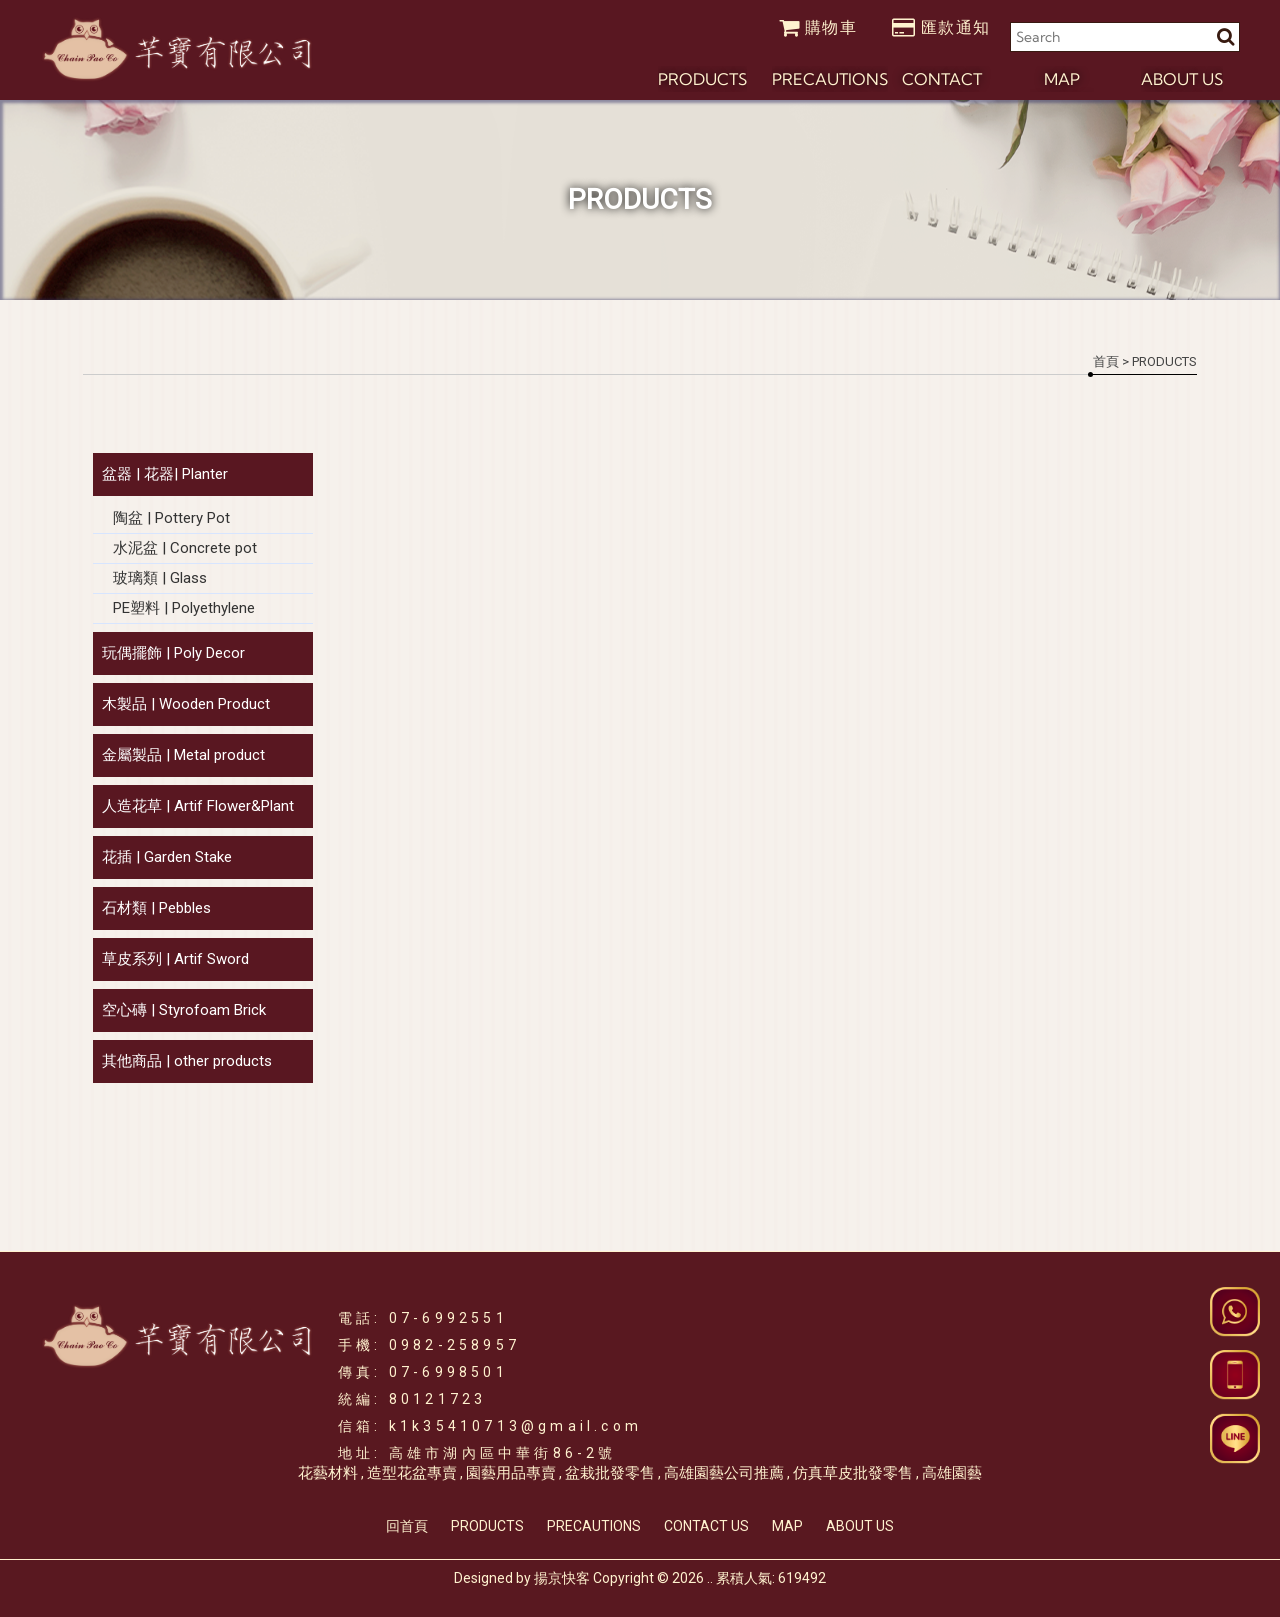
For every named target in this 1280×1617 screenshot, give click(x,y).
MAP (787, 1526)
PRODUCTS (487, 1526)
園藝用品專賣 (511, 1473)
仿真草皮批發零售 (853, 1473)
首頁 (1106, 361)
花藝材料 (328, 1473)
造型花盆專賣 (412, 1473)
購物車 (818, 27)
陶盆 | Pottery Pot (171, 518)
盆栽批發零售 (610, 1473)
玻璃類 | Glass (160, 578)
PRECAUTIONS (594, 1526)
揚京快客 (562, 1578)
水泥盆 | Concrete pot (185, 548)
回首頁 (407, 1526)
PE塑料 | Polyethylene (184, 608)
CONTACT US (706, 1526)
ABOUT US (860, 1526)
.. (710, 1578)
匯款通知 (941, 27)
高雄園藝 (952, 1473)
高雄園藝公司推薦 (724, 1473)
